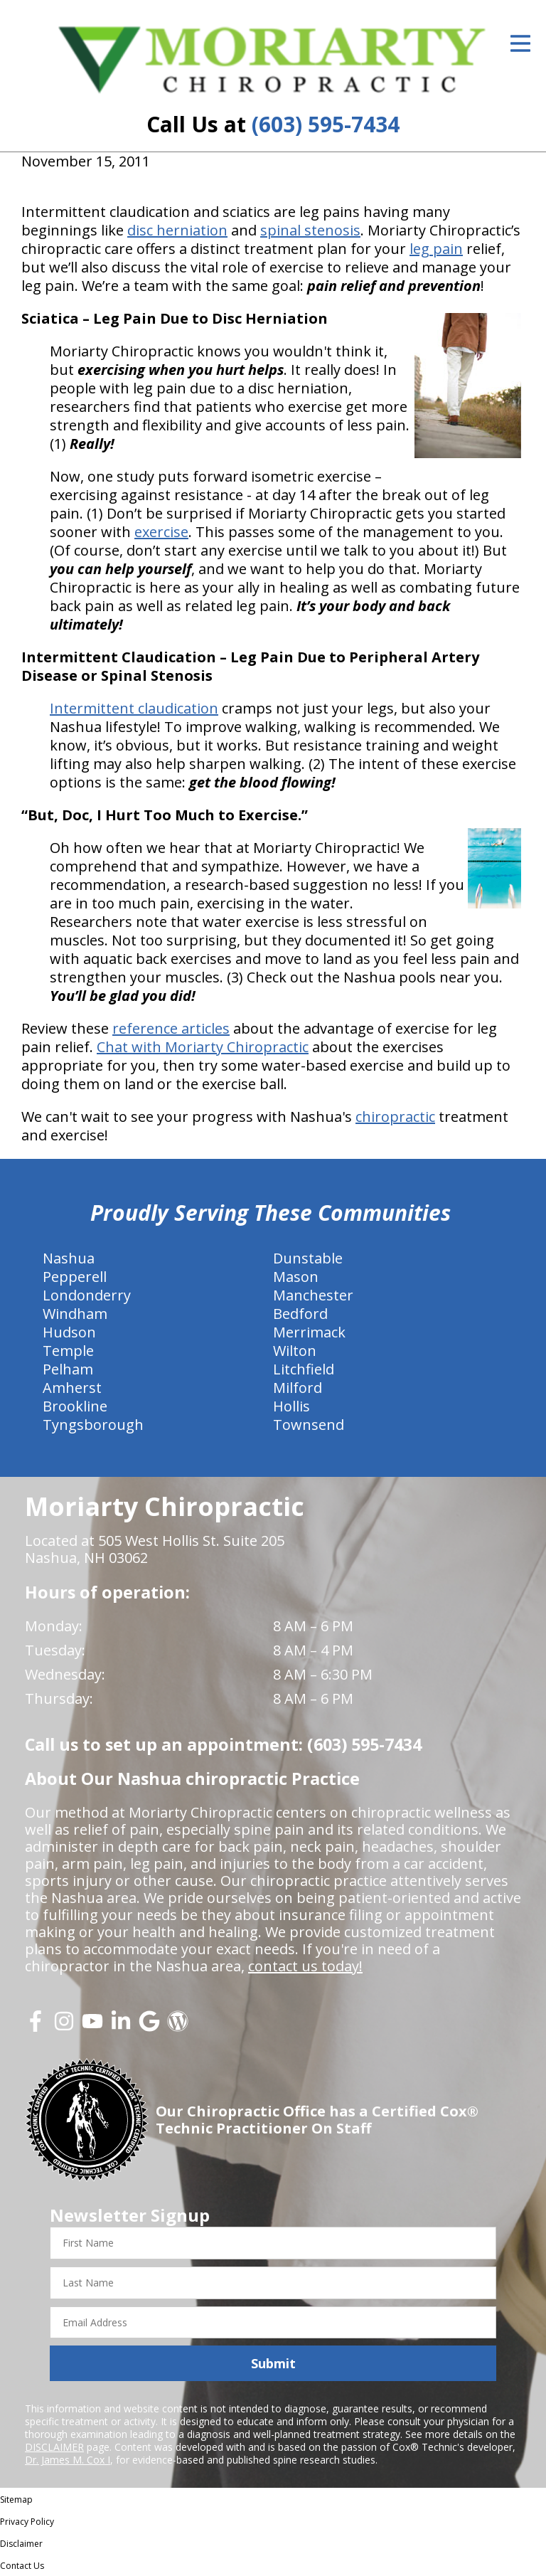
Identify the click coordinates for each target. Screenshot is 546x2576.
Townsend (308, 1424)
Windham (75, 1313)
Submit (273, 2363)
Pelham (68, 1369)
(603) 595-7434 (326, 124)
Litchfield (303, 1369)
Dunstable (308, 1258)
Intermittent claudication (134, 708)
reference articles (171, 1028)
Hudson (69, 1332)
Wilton (294, 1350)
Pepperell (75, 1276)
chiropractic (395, 1116)
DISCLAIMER (54, 2447)
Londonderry (87, 1295)
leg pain (436, 248)
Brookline (75, 1406)
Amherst (72, 1387)
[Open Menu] (520, 43)
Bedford (300, 1313)
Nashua (69, 1258)
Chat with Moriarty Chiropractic (203, 1046)
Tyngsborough (93, 1424)
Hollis (291, 1406)
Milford (297, 1387)
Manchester (313, 1295)
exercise (161, 531)
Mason (295, 1276)
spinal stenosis (310, 230)
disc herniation (177, 230)
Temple (68, 1350)
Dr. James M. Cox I (67, 2459)
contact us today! (305, 1966)
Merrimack (309, 1332)
